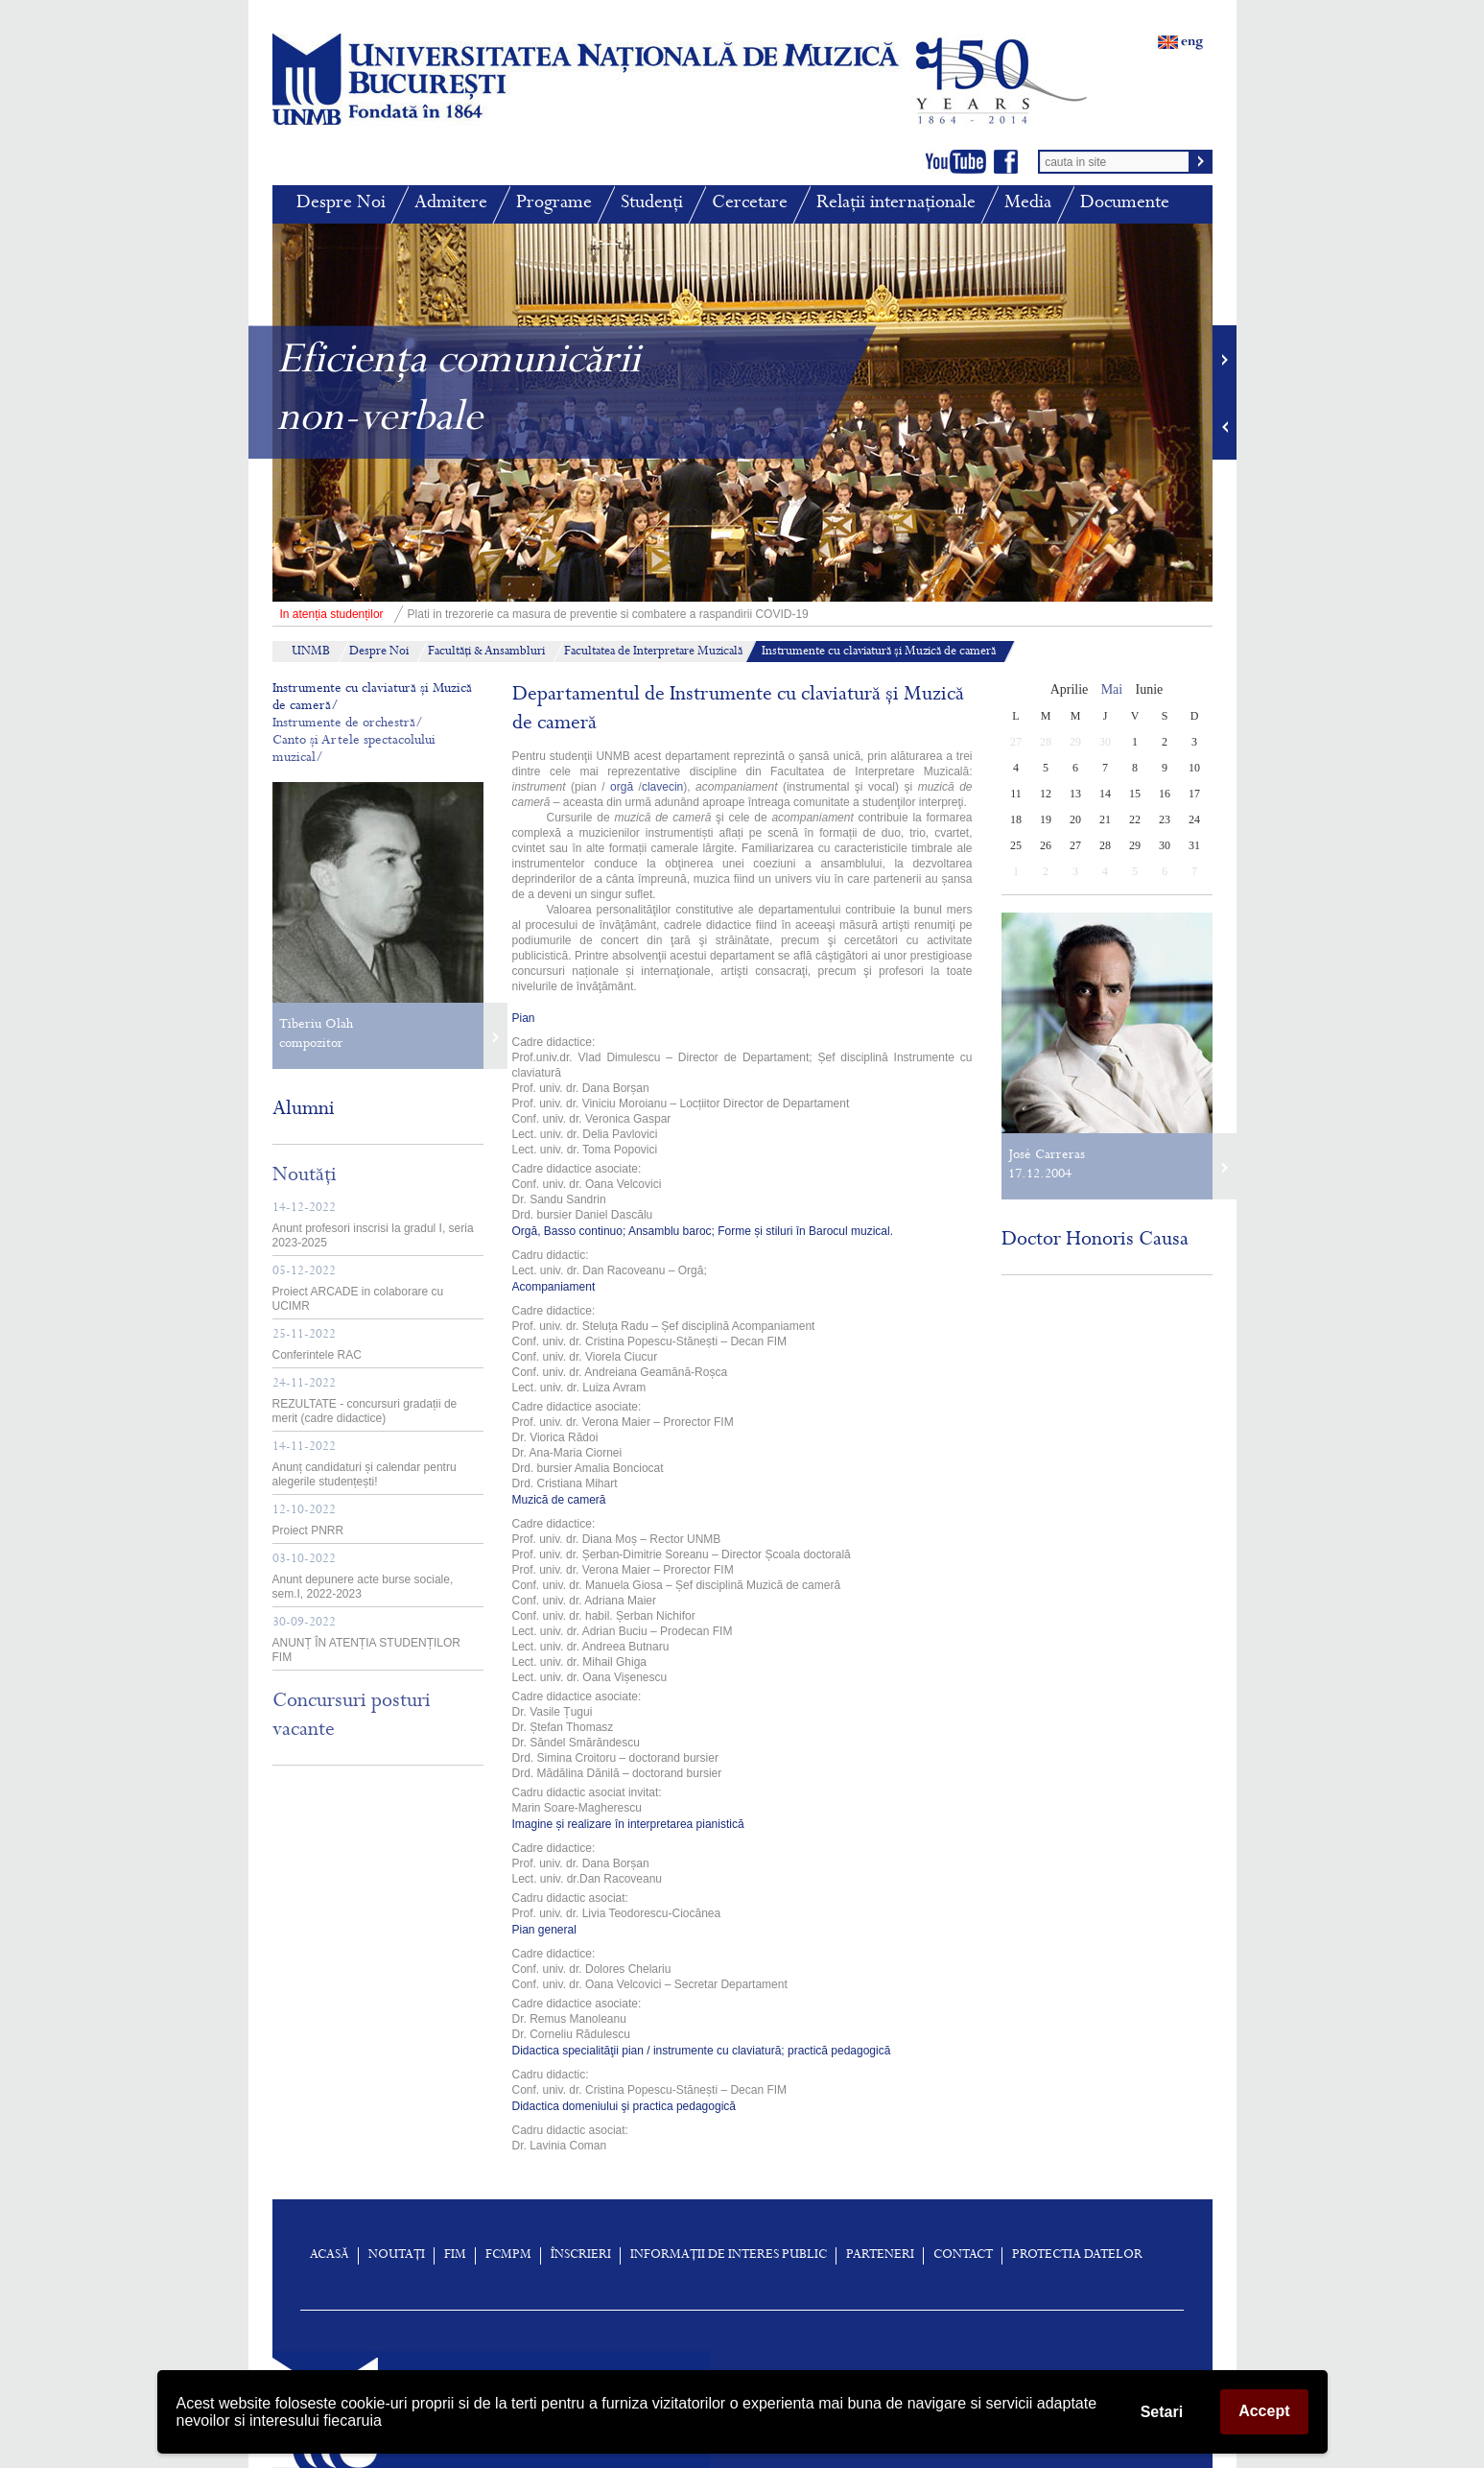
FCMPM (508, 2256)
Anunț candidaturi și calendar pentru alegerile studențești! (364, 1464)
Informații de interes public (728, 2256)
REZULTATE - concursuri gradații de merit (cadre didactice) (365, 1401)
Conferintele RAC (317, 1345)
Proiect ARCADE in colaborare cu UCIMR (358, 1289)
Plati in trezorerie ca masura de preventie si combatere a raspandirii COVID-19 (540, 614)
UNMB (311, 652)
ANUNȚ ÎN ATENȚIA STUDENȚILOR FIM (366, 1640)
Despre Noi (341, 204)
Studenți (652, 204)
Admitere (450, 204)
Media (1027, 204)
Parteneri (880, 2256)
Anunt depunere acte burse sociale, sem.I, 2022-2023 (363, 1577)
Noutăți (304, 1176)
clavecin (662, 787)
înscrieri (581, 2256)
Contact (963, 2256)
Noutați (396, 2256)
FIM (455, 2256)
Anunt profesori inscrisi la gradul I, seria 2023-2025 (373, 1225)
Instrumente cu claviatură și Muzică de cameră (879, 652)
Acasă (329, 2256)
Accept (1263, 2411)
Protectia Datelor (1077, 2256)
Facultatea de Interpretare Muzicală (653, 652)
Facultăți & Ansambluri (486, 652)
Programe (554, 204)
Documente (1124, 204)
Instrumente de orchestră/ (347, 724)
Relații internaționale (896, 204)
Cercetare (750, 204)
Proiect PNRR (308, 1521)
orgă (621, 787)
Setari (1162, 2412)
